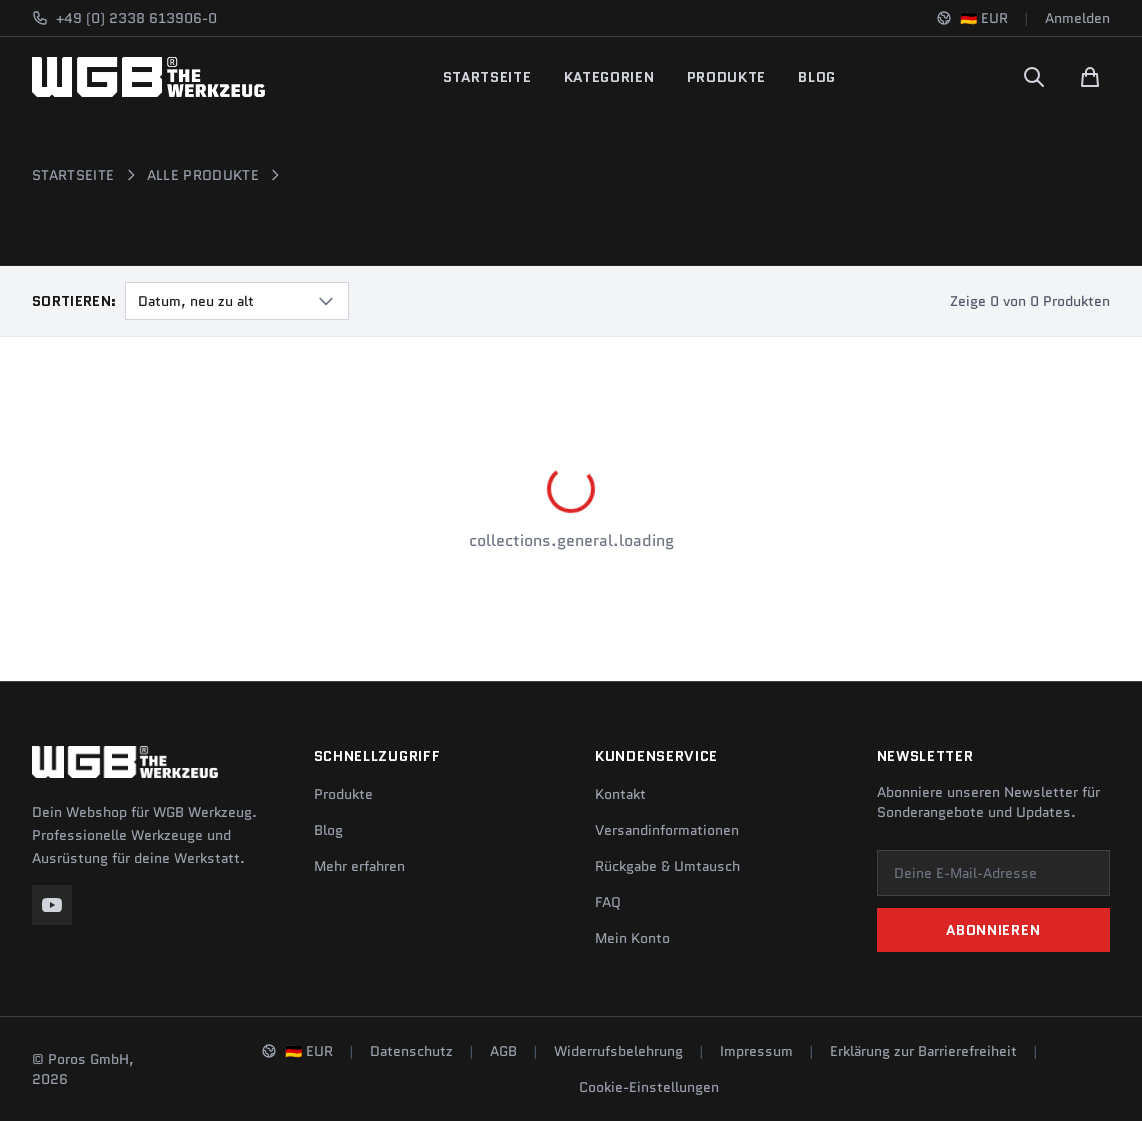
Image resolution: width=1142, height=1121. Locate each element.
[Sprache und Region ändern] (972, 18)
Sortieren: (74, 301)
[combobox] (237, 301)
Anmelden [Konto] (1077, 18)
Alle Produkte (203, 175)
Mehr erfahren (359, 866)
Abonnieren (993, 930)
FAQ (608, 902)
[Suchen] (1034, 77)
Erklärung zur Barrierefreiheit (923, 1051)
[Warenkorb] (1090, 77)
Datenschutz (411, 1051)
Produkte (727, 77)
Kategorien (609, 77)
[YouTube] (52, 905)
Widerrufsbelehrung (618, 1051)
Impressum (756, 1051)
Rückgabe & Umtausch (667, 866)
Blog (817, 77)
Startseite (487, 77)
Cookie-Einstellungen (649, 1087)
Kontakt (620, 794)
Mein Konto (632, 938)
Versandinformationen (667, 830)
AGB (503, 1051)
